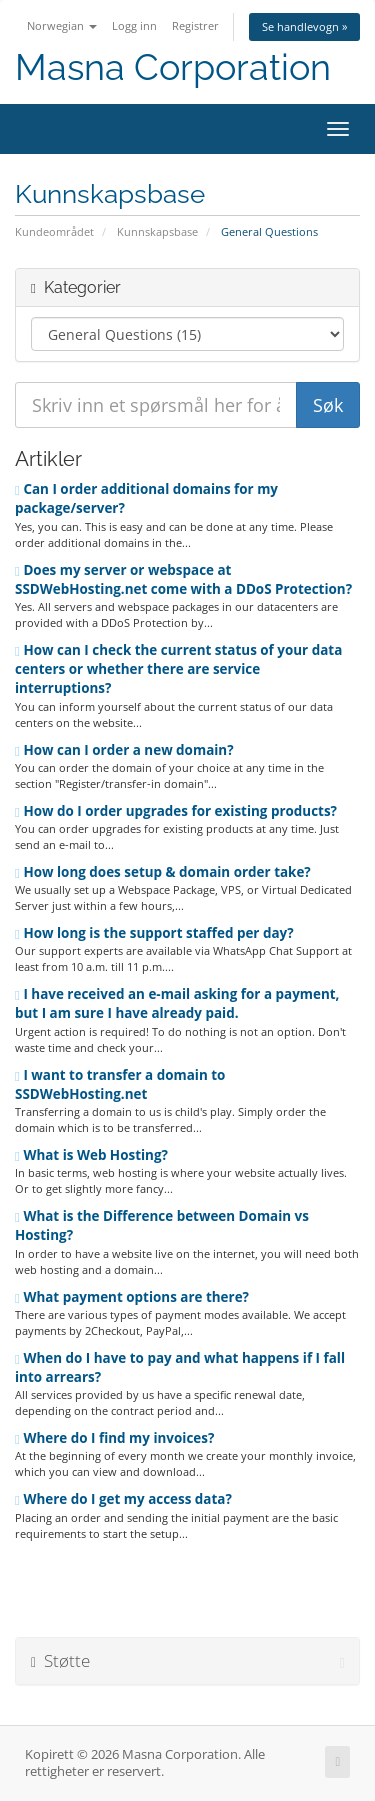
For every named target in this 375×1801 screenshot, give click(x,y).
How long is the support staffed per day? (154, 933)
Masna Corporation (173, 67)
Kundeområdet (54, 231)
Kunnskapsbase (157, 231)
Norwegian (62, 25)
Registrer (195, 25)
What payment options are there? (132, 1297)
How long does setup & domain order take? (163, 872)
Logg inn (134, 25)
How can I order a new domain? (124, 750)
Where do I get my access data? (123, 1499)
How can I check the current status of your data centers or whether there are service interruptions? (178, 669)
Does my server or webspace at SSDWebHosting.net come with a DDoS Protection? (183, 579)
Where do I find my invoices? (114, 1438)
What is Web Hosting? (91, 1155)
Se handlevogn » (304, 26)
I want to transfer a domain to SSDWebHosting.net (120, 1084)
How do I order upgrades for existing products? (176, 811)
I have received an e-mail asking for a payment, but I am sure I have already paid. (177, 1003)
